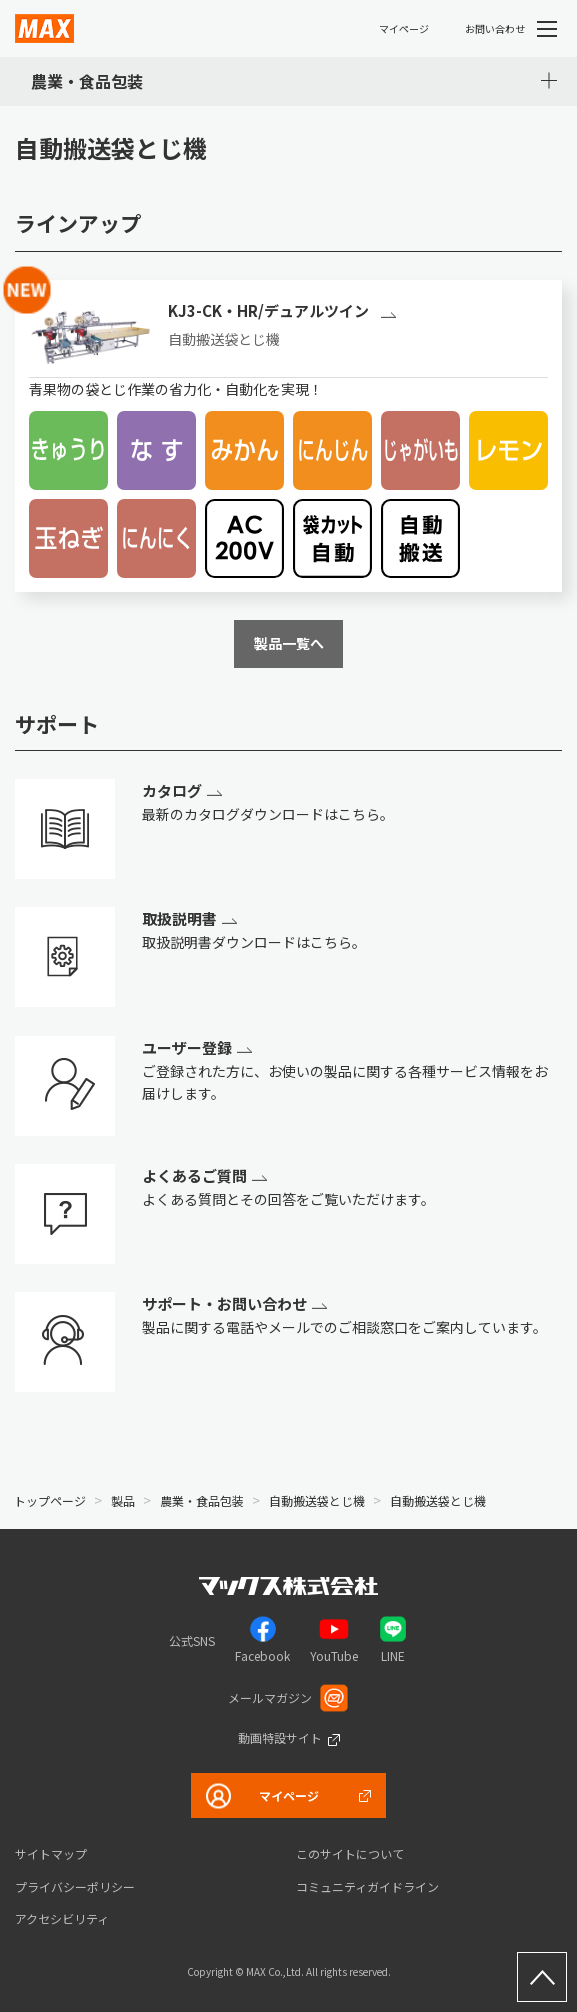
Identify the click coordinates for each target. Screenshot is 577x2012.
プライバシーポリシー (75, 1886)
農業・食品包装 (87, 81)
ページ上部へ (542, 1977)
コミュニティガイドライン (367, 1886)
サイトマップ (51, 1853)
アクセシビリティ (62, 1918)
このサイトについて (350, 1853)
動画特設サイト (280, 1737)
